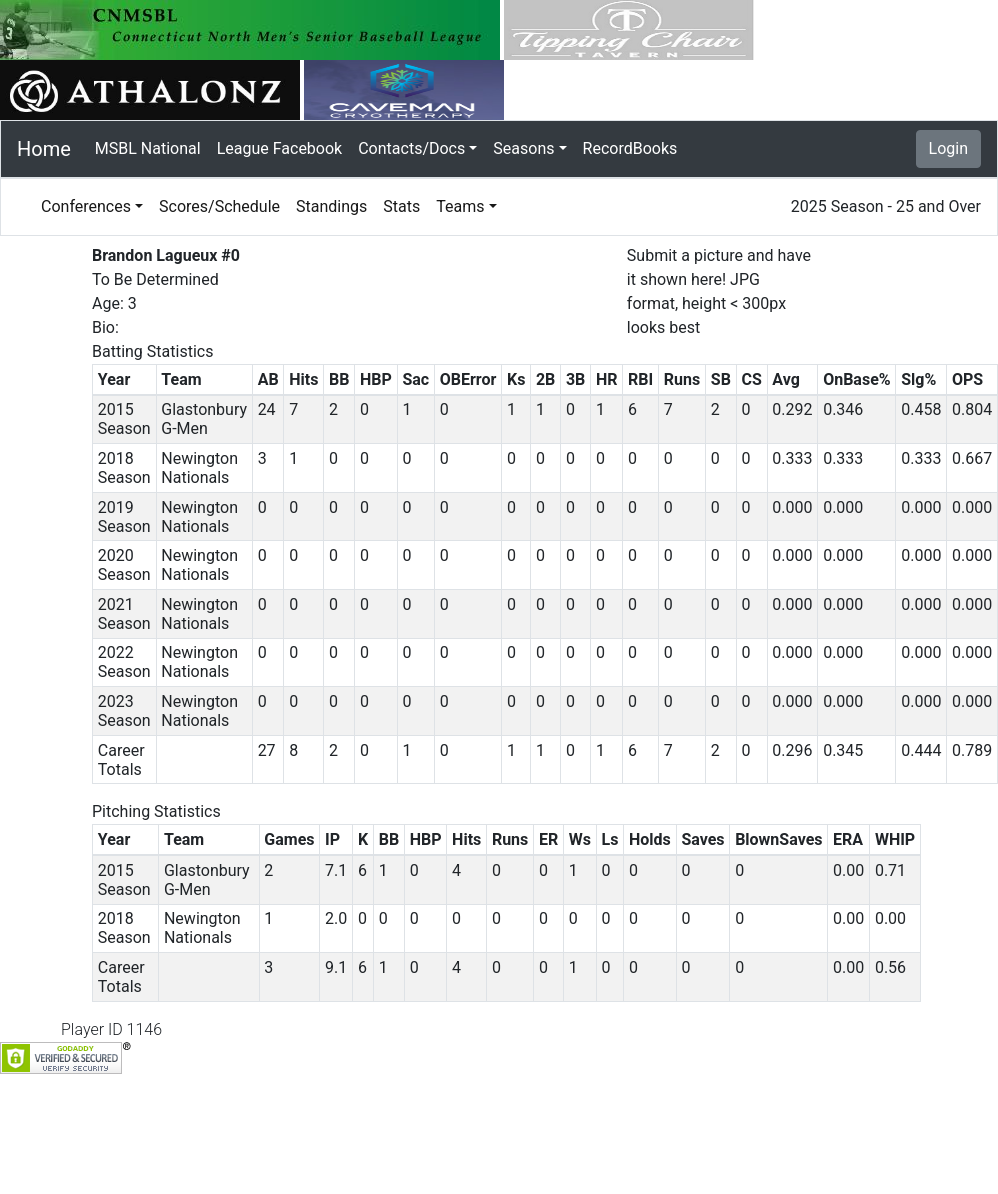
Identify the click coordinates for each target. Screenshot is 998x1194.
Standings (331, 206)
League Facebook (280, 148)
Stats (401, 206)
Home (44, 149)
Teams (460, 206)
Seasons (523, 148)
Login (948, 148)
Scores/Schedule (219, 206)
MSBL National (148, 148)
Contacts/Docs (411, 148)
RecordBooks (630, 148)
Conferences (86, 206)
